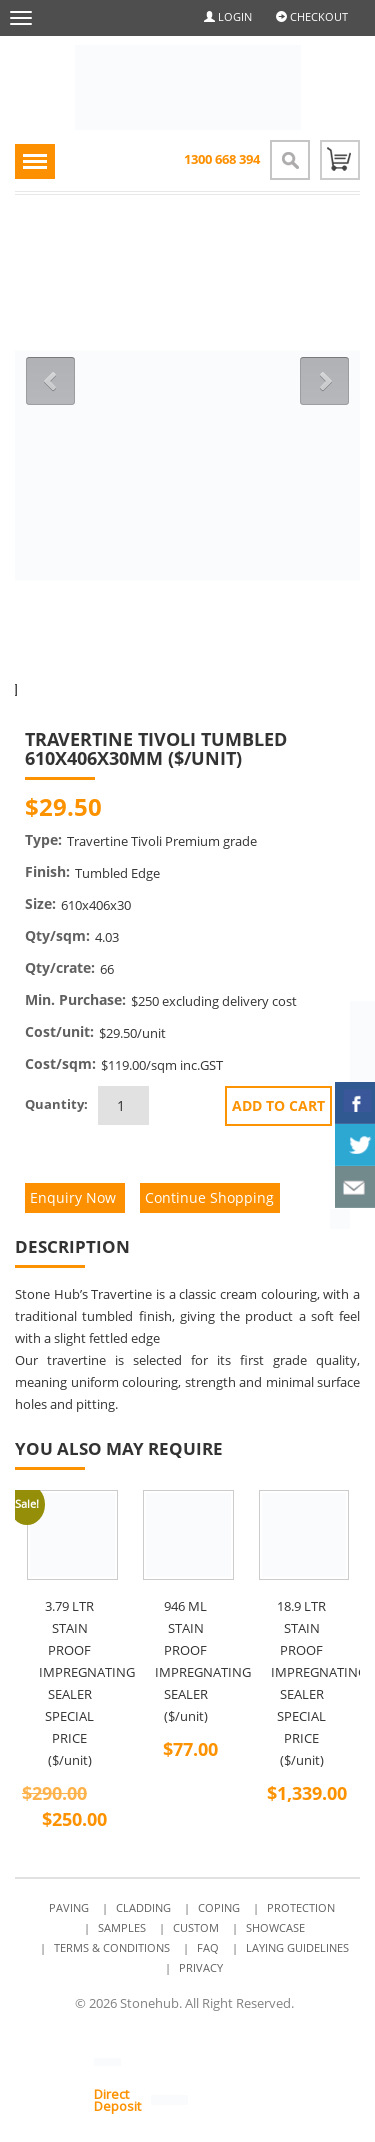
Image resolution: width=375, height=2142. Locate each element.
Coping (219, 1907)
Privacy (201, 1967)
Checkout (312, 16)
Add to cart (278, 1105)
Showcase (275, 1927)
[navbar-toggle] (21, 18)
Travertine (121, 1294)
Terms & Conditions (112, 1947)
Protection (301, 1907)
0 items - (340, 160)
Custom (196, 1927)
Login (228, 16)
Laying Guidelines (297, 1947)
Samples (122, 1927)
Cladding (143, 1907)
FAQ (208, 1947)
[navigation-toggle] (35, 161)
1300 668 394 (222, 159)
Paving (69, 1907)
